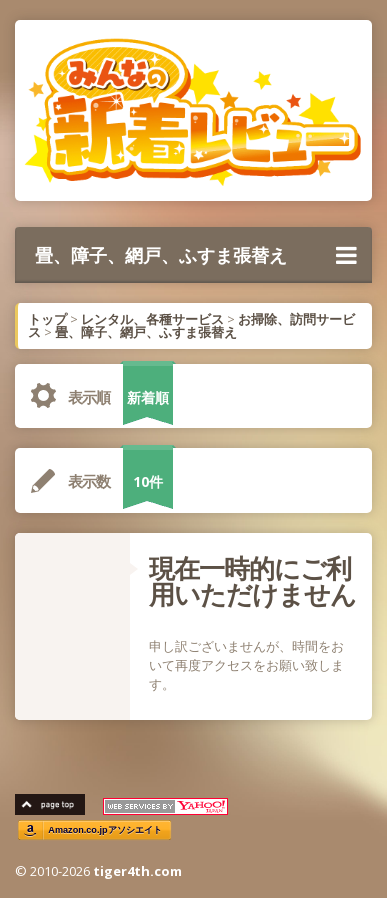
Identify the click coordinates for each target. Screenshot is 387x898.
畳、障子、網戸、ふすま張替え (196, 255)
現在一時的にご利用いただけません (252, 581)
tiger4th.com (137, 871)
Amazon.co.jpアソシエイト (105, 830)
